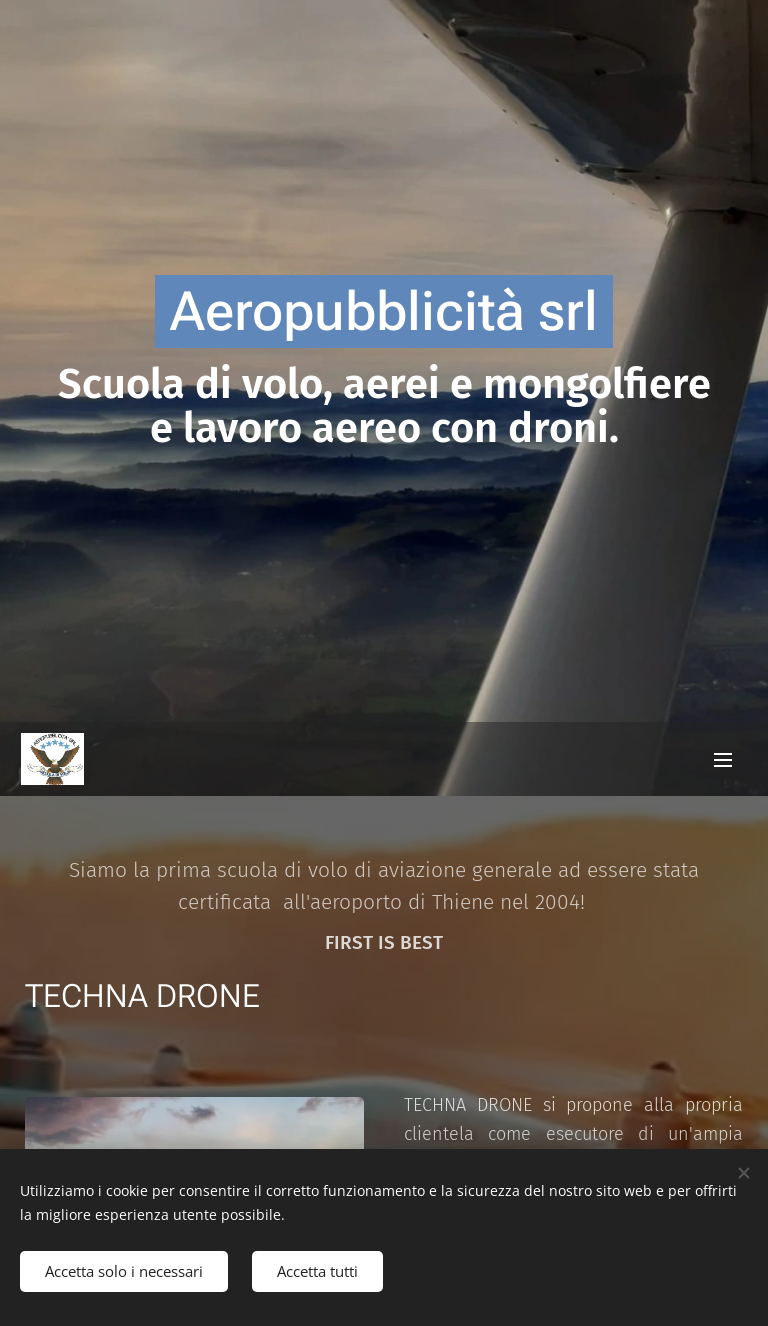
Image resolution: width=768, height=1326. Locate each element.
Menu (723, 760)
